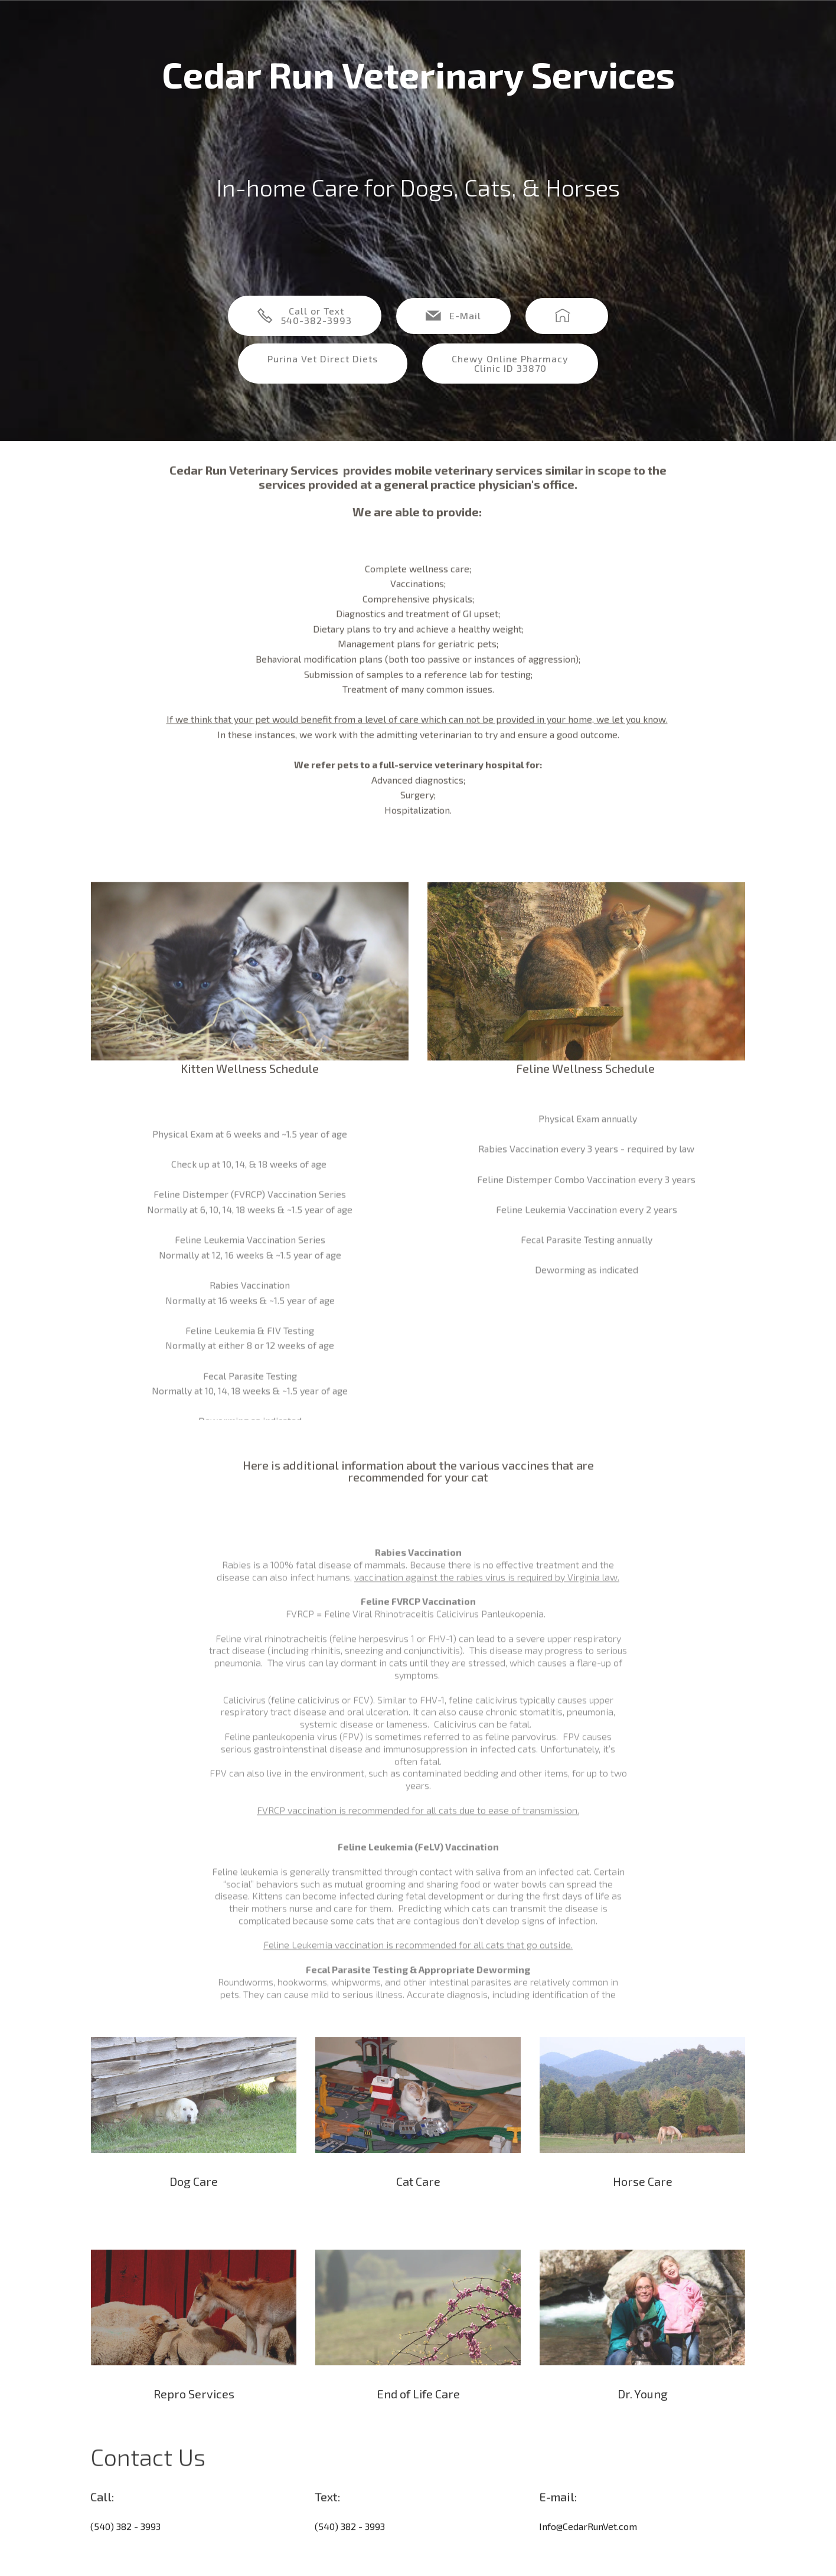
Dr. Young (643, 2415)
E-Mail (453, 316)
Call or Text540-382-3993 (304, 315)
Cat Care (418, 2202)
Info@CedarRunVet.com (588, 2546)
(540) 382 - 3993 (125, 2546)
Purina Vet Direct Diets (322, 358)
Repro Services (194, 2415)
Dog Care (193, 2202)
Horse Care (642, 2202)
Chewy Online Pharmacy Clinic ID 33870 (510, 363)
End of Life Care (418, 2415)
